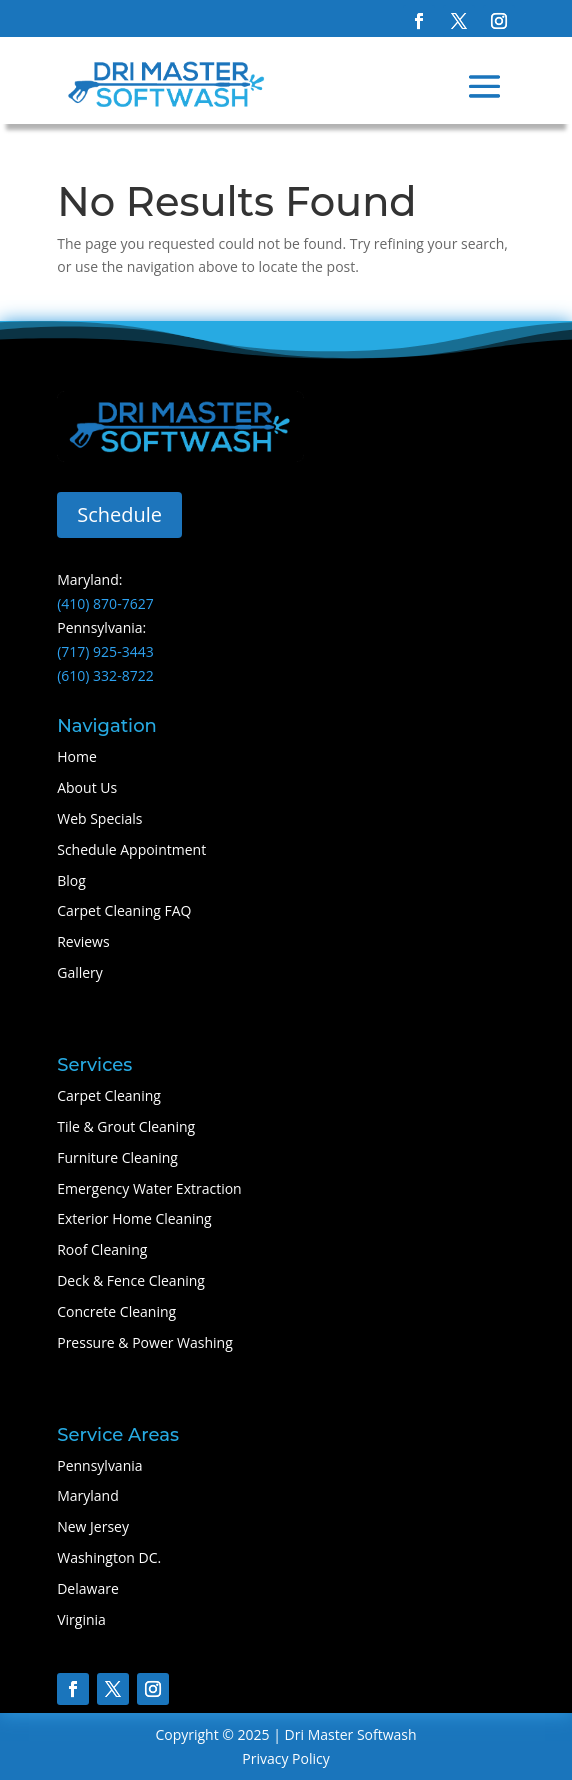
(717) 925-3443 (105, 651)
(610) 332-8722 (105, 675)
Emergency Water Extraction (149, 1188)
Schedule (119, 514)
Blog (71, 880)
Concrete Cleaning (116, 1311)
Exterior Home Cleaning (134, 1218)
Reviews (83, 941)
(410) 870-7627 (105, 603)
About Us (87, 787)
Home (77, 756)
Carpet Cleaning (109, 1095)
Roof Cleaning (102, 1249)
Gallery (80, 972)
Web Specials (99, 818)
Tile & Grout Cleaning (126, 1126)
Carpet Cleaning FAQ (124, 910)
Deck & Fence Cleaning (131, 1280)
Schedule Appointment (131, 849)
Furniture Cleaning (117, 1157)
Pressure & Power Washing (145, 1342)
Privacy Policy (285, 1758)
